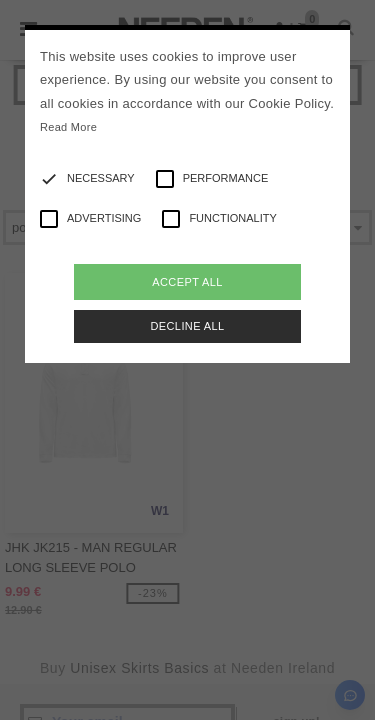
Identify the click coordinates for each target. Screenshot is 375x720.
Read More (68, 127)
